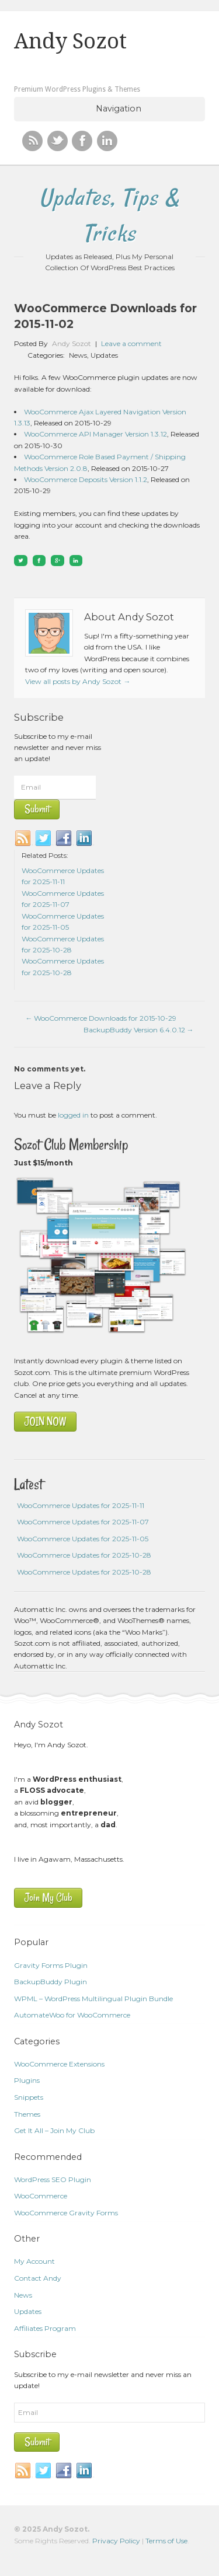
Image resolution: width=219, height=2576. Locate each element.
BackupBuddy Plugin (50, 1981)
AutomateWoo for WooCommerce (72, 2014)
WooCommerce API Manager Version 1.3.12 (95, 434)
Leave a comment (131, 343)
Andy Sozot (70, 41)
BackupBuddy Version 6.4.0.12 (139, 1029)
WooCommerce (40, 2195)
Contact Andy (37, 2278)
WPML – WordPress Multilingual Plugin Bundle (93, 1998)
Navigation (118, 108)
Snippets (28, 2097)
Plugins (27, 2080)
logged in (73, 1115)
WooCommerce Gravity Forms (66, 2212)
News (78, 355)
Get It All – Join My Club (54, 2130)
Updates (104, 355)
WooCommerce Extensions (59, 2064)
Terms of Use (166, 2540)
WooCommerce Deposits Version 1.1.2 (85, 479)
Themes (27, 2114)
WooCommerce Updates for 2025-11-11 (80, 1505)
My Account (34, 2261)
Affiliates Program (45, 2328)
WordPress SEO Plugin (52, 2179)
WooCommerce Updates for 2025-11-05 (82, 1538)
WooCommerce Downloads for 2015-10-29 (100, 1018)
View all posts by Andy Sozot (77, 681)
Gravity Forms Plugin (51, 1965)
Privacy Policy (116, 2540)
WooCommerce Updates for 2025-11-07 (83, 1521)
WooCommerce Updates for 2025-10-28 (84, 1555)
